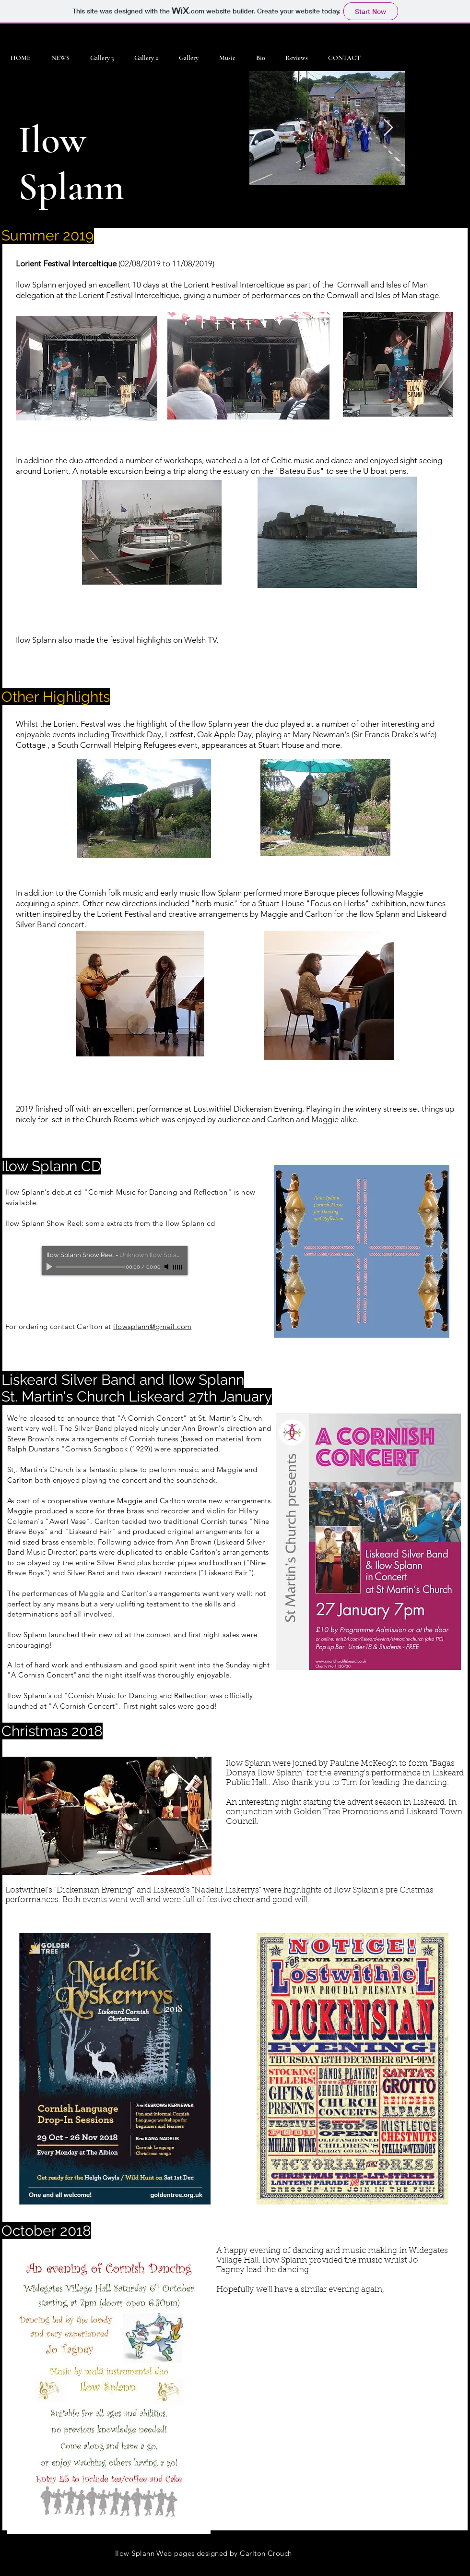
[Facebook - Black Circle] (418, 2568)
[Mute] (167, 1266)
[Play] (50, 1266)
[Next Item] (388, 128)
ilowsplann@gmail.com (152, 1326)
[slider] (178, 1267)
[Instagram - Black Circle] (455, 2568)
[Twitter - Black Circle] (436, 2568)
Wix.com (134, 2568)
